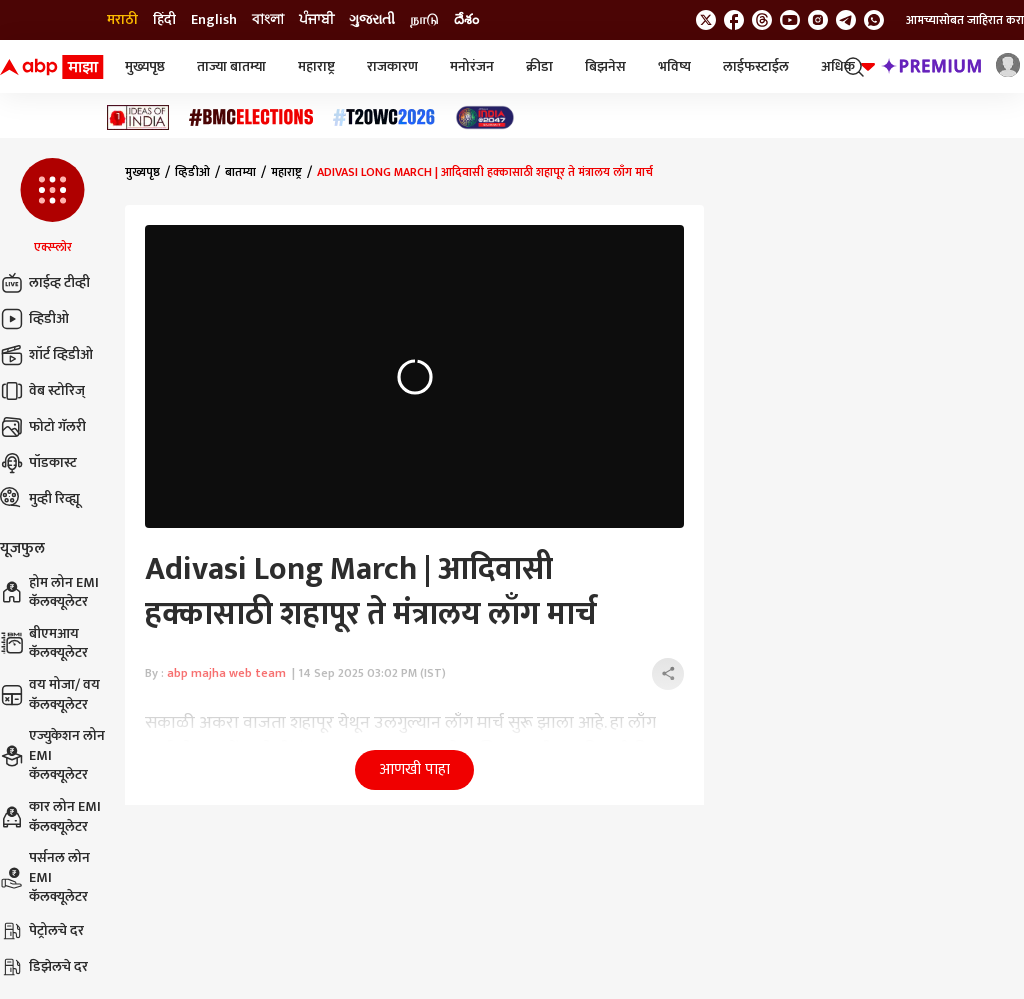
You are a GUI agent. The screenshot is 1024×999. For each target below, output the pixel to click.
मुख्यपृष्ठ (145, 66)
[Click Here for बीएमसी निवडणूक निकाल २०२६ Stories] (251, 117)
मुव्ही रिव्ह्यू (40, 499)
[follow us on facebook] (734, 20)
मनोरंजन (472, 66)
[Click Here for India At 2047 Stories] (485, 117)
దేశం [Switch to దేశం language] (466, 20)
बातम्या (240, 172)
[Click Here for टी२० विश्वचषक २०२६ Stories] (384, 117)
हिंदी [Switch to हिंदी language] (164, 20)
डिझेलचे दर (44, 967)
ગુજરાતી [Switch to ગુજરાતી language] (372, 20)
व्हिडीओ (34, 319)
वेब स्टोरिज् (42, 391)
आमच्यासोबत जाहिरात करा (965, 20)
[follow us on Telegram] (846, 20)
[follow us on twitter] (706, 20)
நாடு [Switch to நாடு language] (424, 20)
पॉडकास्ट (38, 463)
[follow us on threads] (762, 20)
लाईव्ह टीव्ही (45, 283)
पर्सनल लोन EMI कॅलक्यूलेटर (45, 877)
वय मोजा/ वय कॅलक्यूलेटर (50, 694)
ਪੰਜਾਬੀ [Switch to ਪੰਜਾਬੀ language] (316, 20)
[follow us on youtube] (790, 20)
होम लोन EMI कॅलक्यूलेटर (49, 592)
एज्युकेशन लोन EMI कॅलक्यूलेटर (52, 755)
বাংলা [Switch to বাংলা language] (268, 20)
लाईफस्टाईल (756, 66)
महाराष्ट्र (316, 66)
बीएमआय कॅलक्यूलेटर (44, 643)
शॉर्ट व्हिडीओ (46, 355)
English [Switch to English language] (214, 20)
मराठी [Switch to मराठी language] (122, 20)
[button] (52, 207)
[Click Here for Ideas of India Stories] (138, 117)
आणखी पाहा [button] (414, 769)
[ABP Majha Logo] (52, 67)
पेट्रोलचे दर (42, 931)
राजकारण (392, 66)
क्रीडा (539, 66)
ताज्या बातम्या (231, 66)
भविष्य (674, 66)
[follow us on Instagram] (818, 20)
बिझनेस (605, 66)
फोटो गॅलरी (43, 427)
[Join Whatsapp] (874, 20)
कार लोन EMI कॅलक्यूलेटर (50, 816)
